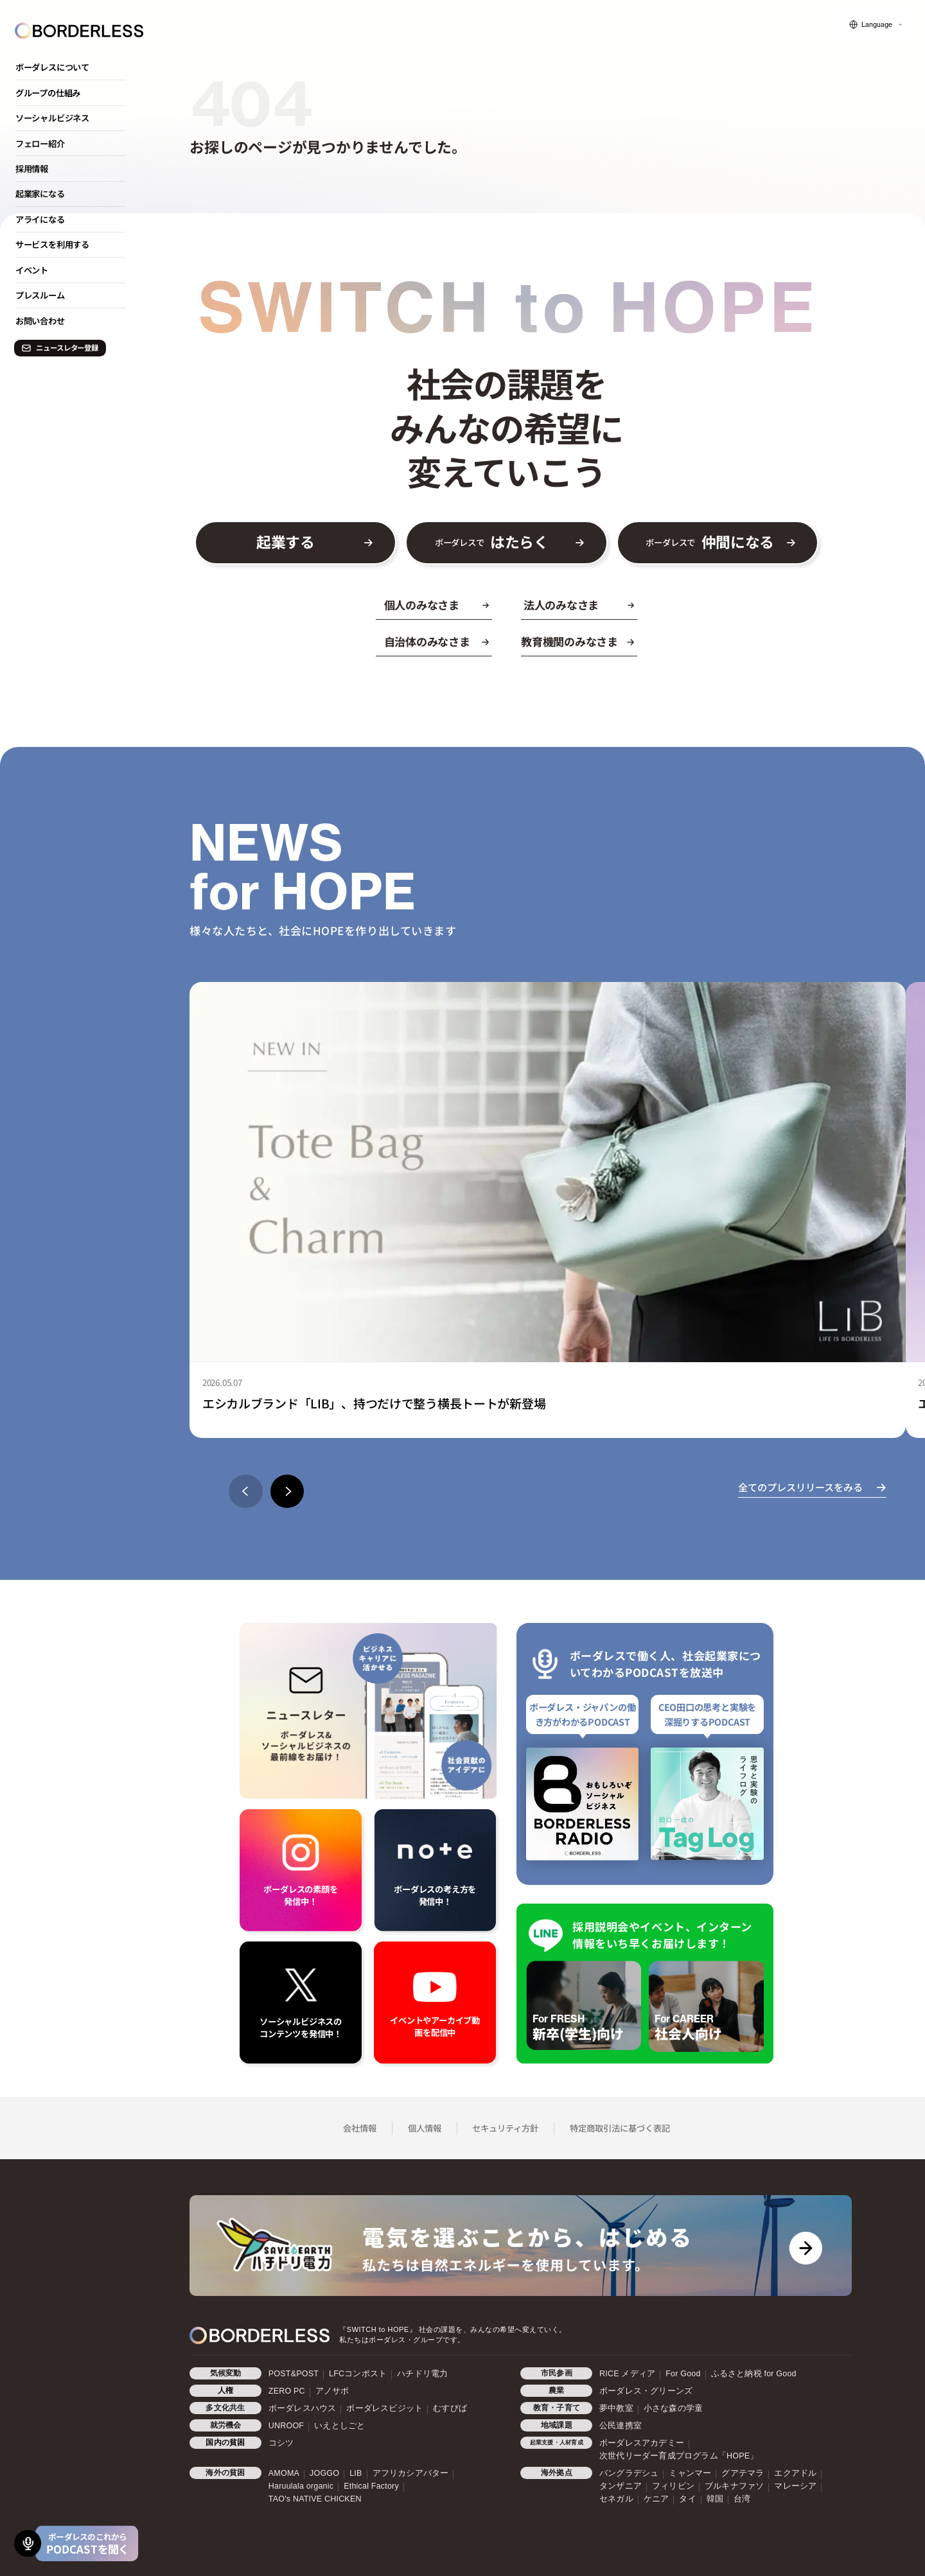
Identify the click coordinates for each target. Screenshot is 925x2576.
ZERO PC (287, 2391)
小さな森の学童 (673, 2408)
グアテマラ (742, 2473)
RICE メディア (627, 2373)
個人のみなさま (421, 605)
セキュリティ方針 (505, 2128)
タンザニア (620, 2486)
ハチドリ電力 (422, 2373)
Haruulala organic (301, 2486)
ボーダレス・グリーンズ (645, 2391)
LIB (355, 2473)
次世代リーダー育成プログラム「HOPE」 (678, 2455)
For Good (682, 2373)
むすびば (450, 2408)
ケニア (656, 2498)
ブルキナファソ (734, 2486)
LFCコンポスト (358, 2373)
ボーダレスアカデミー (641, 2443)
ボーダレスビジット (384, 2408)
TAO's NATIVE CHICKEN (315, 2498)
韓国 (715, 2498)
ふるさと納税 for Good (754, 2373)
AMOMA (284, 2473)
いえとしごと (339, 2425)
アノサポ (332, 2391)
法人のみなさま (561, 605)
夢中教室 (616, 2408)
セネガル (616, 2498)
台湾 (742, 2498)
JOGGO (324, 2473)
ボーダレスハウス (303, 2408)
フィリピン (673, 2486)
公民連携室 (620, 2425)
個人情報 (424, 2128)
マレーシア (795, 2486)
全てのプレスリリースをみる (800, 1487)
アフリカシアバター (411, 2473)
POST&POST (294, 2373)
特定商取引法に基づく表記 (620, 2128)
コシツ (281, 2443)
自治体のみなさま (427, 641)
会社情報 (359, 2128)
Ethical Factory (371, 2486)
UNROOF (286, 2425)
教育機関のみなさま (569, 641)
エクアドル (795, 2473)
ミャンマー (690, 2473)
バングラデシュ (628, 2473)
